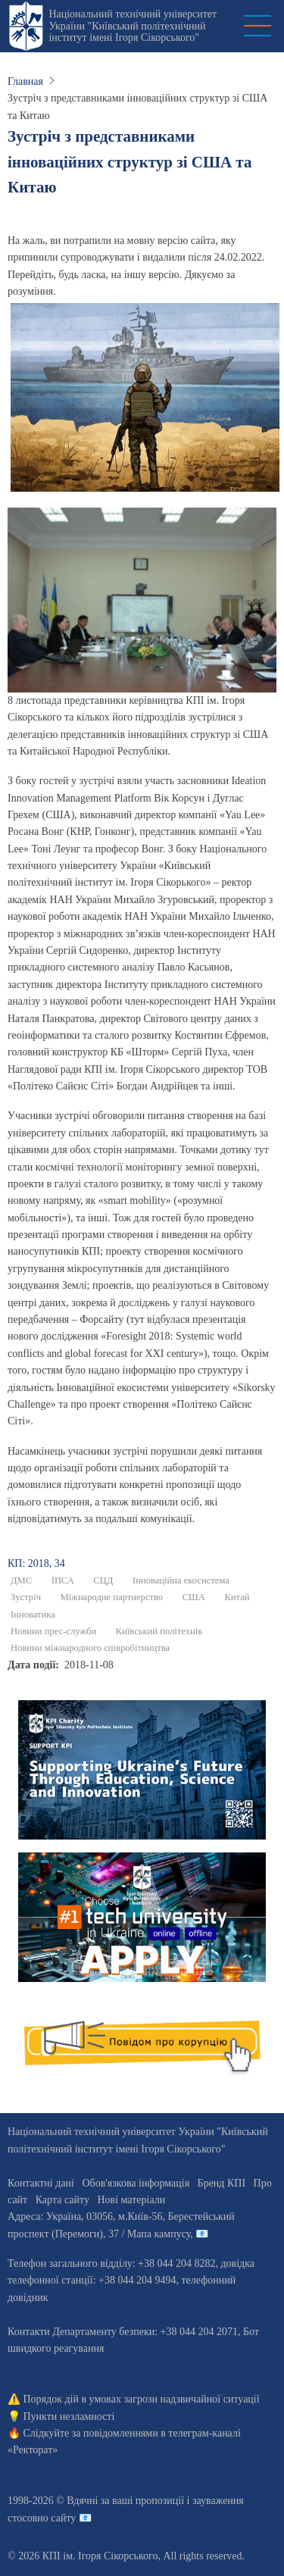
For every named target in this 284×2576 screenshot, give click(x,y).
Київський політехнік (159, 1631)
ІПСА (62, 1580)
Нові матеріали (131, 2200)
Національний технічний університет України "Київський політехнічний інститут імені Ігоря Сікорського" (132, 25)
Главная (25, 81)
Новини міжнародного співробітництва (90, 1648)
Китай (236, 1597)
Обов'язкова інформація (135, 2183)
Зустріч (26, 1597)
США (194, 1597)
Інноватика (33, 1614)
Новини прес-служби (53, 1631)
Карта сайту (62, 2200)
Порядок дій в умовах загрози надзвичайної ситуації (141, 2399)
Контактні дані (41, 2183)
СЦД (103, 1580)
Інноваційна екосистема (181, 1580)
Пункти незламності (69, 2416)
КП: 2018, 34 (36, 1563)
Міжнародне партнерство (111, 1597)
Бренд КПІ (221, 2183)
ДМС (21, 1580)
